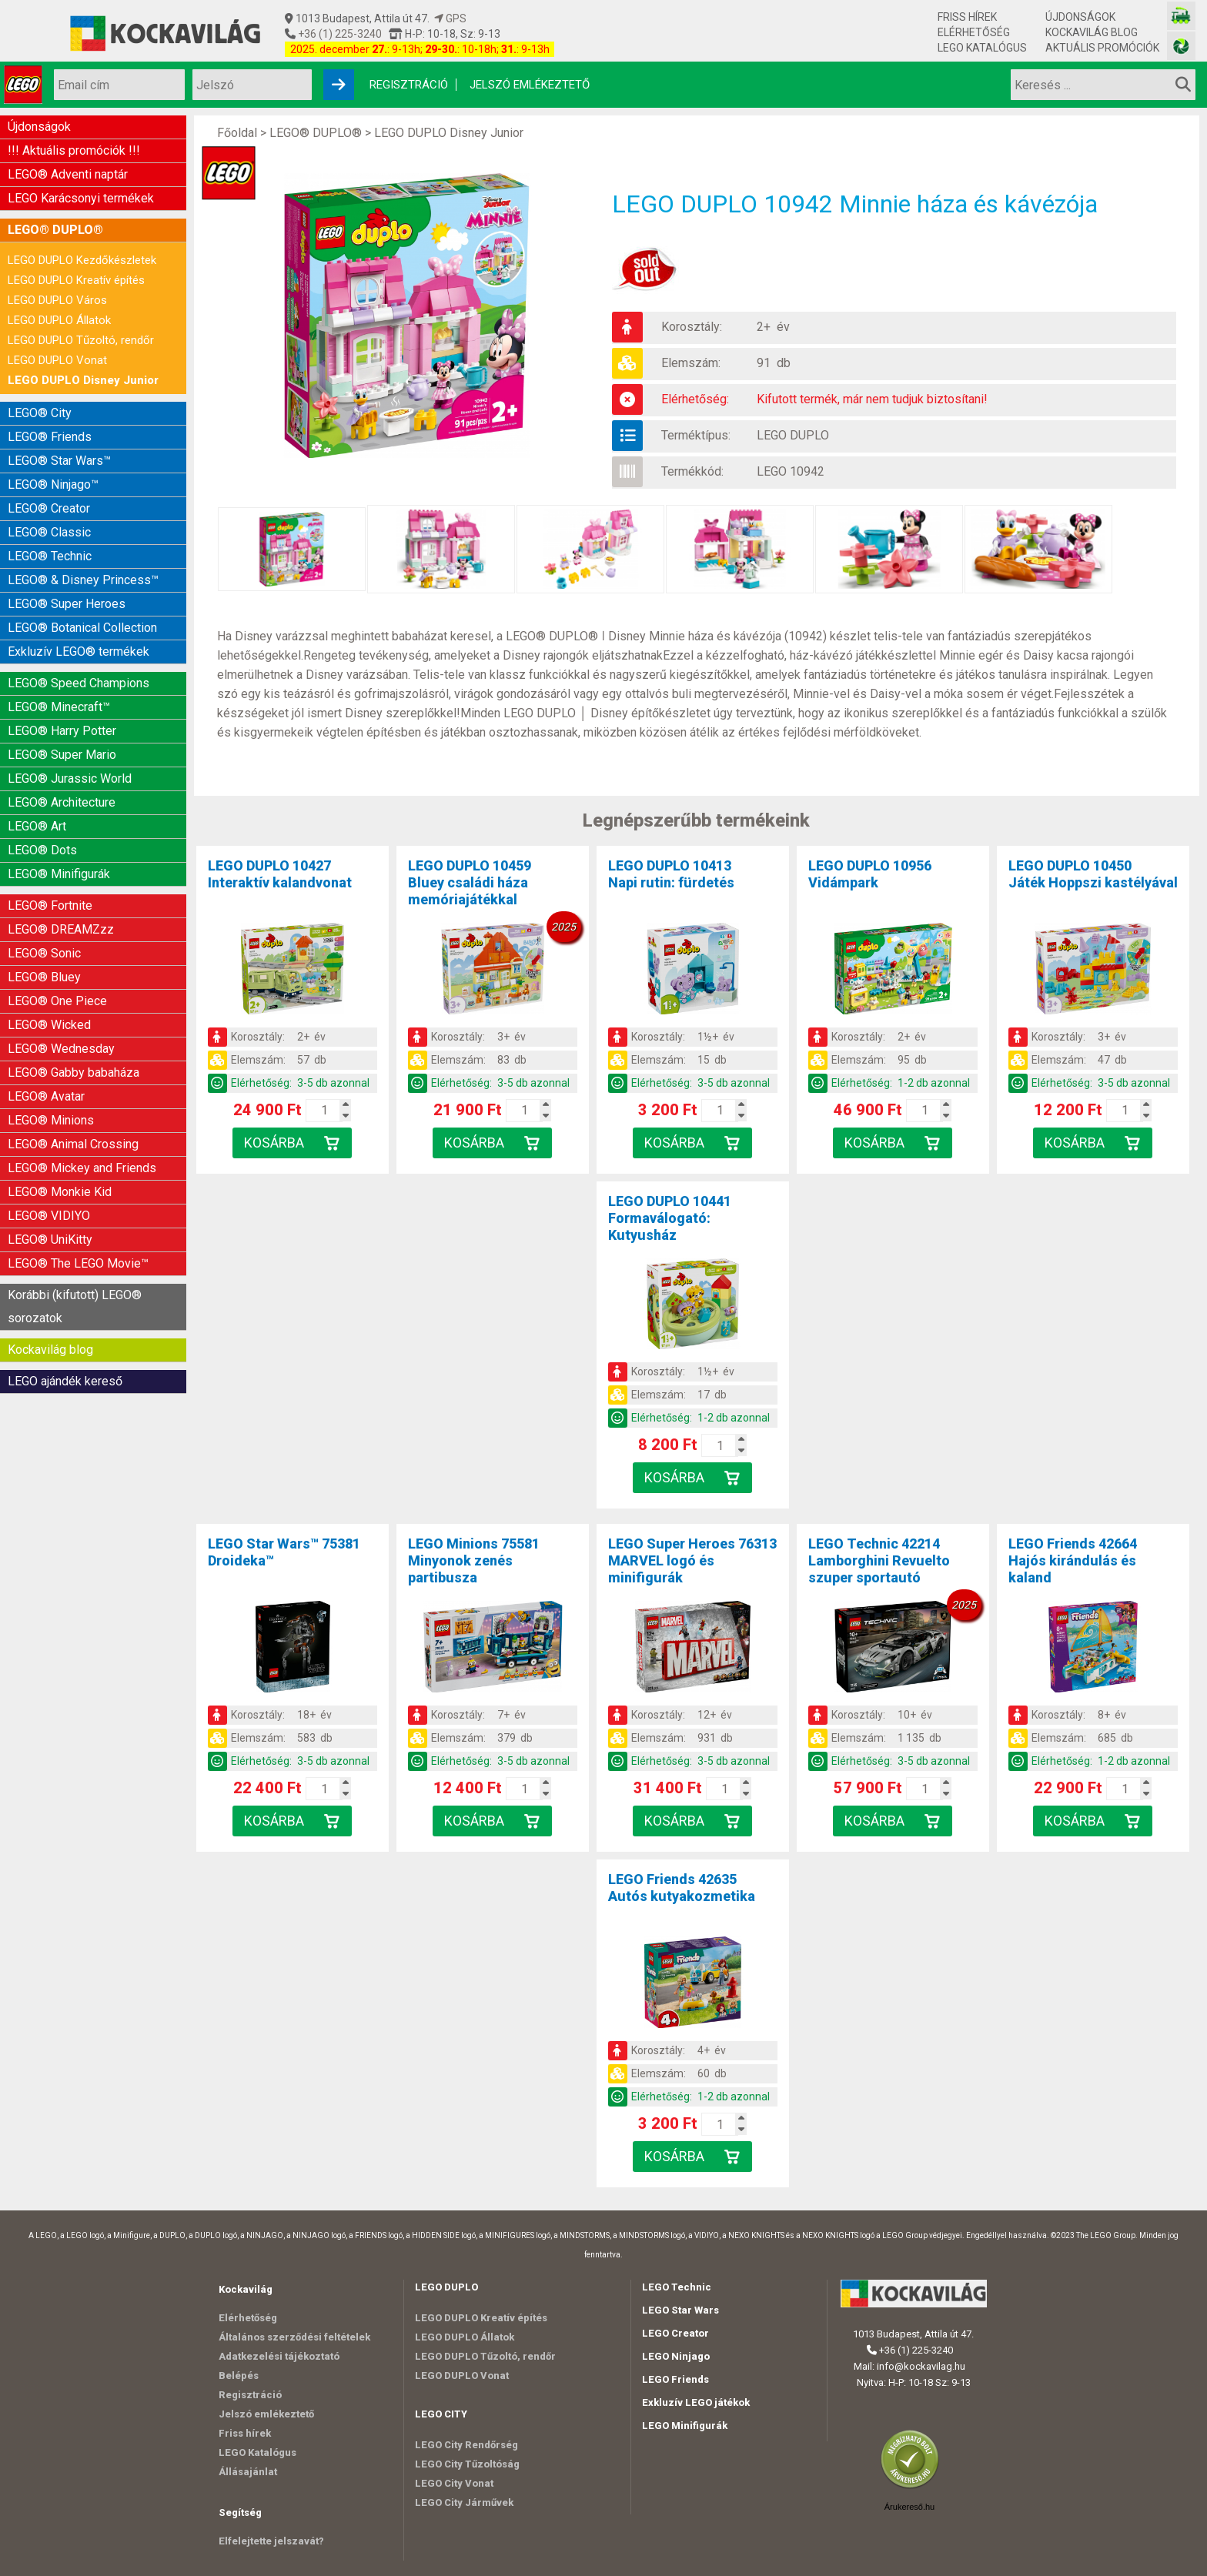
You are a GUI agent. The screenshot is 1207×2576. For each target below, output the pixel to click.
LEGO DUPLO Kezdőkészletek (82, 260)
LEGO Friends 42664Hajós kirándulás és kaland (1072, 1560)
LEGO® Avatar (46, 1096)
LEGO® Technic (50, 556)
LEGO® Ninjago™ (53, 484)
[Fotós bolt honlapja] (1181, 46)
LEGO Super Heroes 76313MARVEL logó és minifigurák (692, 1560)
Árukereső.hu (909, 2506)
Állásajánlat (248, 2471)
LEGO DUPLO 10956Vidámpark (869, 873)
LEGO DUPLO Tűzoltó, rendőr (81, 340)
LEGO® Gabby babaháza (73, 1072)
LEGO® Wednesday (61, 1048)
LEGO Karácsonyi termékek (81, 198)
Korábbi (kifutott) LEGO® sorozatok (75, 1306)
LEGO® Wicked (49, 1024)
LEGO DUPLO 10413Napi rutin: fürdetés (671, 873)
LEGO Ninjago (676, 2356)
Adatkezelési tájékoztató (279, 2356)
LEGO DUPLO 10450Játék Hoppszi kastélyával (1093, 873)
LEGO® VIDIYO (49, 1215)
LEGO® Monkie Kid (60, 1191)
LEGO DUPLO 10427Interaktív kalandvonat (280, 873)
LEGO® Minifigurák (59, 874)
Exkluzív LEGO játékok (696, 2402)
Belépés (239, 2375)
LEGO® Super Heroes (66, 603)
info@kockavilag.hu (921, 2366)
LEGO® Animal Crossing (73, 1144)
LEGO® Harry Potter (62, 730)
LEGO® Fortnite (50, 905)
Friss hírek (967, 17)
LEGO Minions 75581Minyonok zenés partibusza (474, 1560)
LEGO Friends (675, 2379)
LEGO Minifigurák (684, 2425)
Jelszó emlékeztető (530, 85)
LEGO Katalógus (982, 48)
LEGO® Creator (49, 508)
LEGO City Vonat (454, 2483)
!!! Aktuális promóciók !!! (74, 150)
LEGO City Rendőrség (466, 2445)
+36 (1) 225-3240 (339, 34)
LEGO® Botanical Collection (82, 627)
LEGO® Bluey (44, 977)
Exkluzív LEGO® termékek (78, 651)
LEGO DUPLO (793, 435)
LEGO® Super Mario (62, 754)
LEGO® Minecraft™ (59, 707)
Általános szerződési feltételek (294, 2337)
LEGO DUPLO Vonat (57, 360)
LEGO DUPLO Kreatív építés (76, 280)
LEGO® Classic (49, 532)
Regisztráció (408, 85)
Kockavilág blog (1091, 32)
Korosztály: (691, 326)
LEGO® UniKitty (50, 1239)
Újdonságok (1080, 17)
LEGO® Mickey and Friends (82, 1168)
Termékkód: (692, 471)
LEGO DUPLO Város (57, 300)
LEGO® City (40, 413)
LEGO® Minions (51, 1120)
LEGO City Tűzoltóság (467, 2464)
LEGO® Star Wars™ (59, 460)
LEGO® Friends (50, 436)
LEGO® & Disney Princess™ (83, 580)
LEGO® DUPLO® (55, 229)
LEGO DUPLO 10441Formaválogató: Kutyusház (669, 1218)
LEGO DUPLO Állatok (59, 320)
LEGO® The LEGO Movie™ (78, 1263)
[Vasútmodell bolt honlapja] (1181, 16)
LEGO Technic (676, 2287)
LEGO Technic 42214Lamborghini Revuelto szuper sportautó (879, 1560)
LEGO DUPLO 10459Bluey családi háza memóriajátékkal (469, 882)
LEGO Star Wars (680, 2310)
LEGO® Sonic (44, 953)
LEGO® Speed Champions (78, 683)
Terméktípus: (696, 435)
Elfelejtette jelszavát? (271, 2541)
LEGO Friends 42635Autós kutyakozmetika (681, 1887)
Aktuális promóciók (1102, 48)
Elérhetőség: (695, 399)
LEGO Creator (675, 2333)
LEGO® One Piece (57, 1001)
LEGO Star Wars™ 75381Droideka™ (284, 1552)
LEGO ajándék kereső (65, 1381)
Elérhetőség (974, 32)
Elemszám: (691, 363)
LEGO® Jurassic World (70, 778)
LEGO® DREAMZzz (61, 929)
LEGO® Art (37, 826)
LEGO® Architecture (61, 802)
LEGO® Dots (42, 850)
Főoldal (237, 132)
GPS (450, 18)
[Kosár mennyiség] (324, 1110)
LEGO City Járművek (464, 2502)
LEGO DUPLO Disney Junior (83, 380)
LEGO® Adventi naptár (68, 174)
